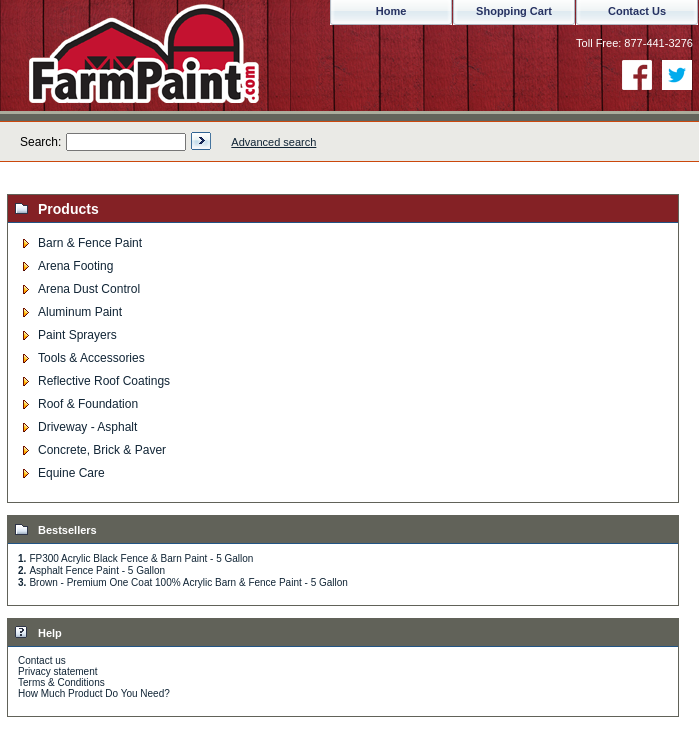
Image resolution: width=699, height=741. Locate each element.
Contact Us (637, 11)
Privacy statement (57, 671)
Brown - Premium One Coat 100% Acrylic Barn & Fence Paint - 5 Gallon (188, 582)
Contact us (42, 660)
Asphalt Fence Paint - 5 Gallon (97, 570)
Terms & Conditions (61, 682)
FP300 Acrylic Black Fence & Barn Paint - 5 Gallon (141, 558)
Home (391, 11)
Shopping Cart (514, 11)
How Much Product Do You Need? (94, 693)
